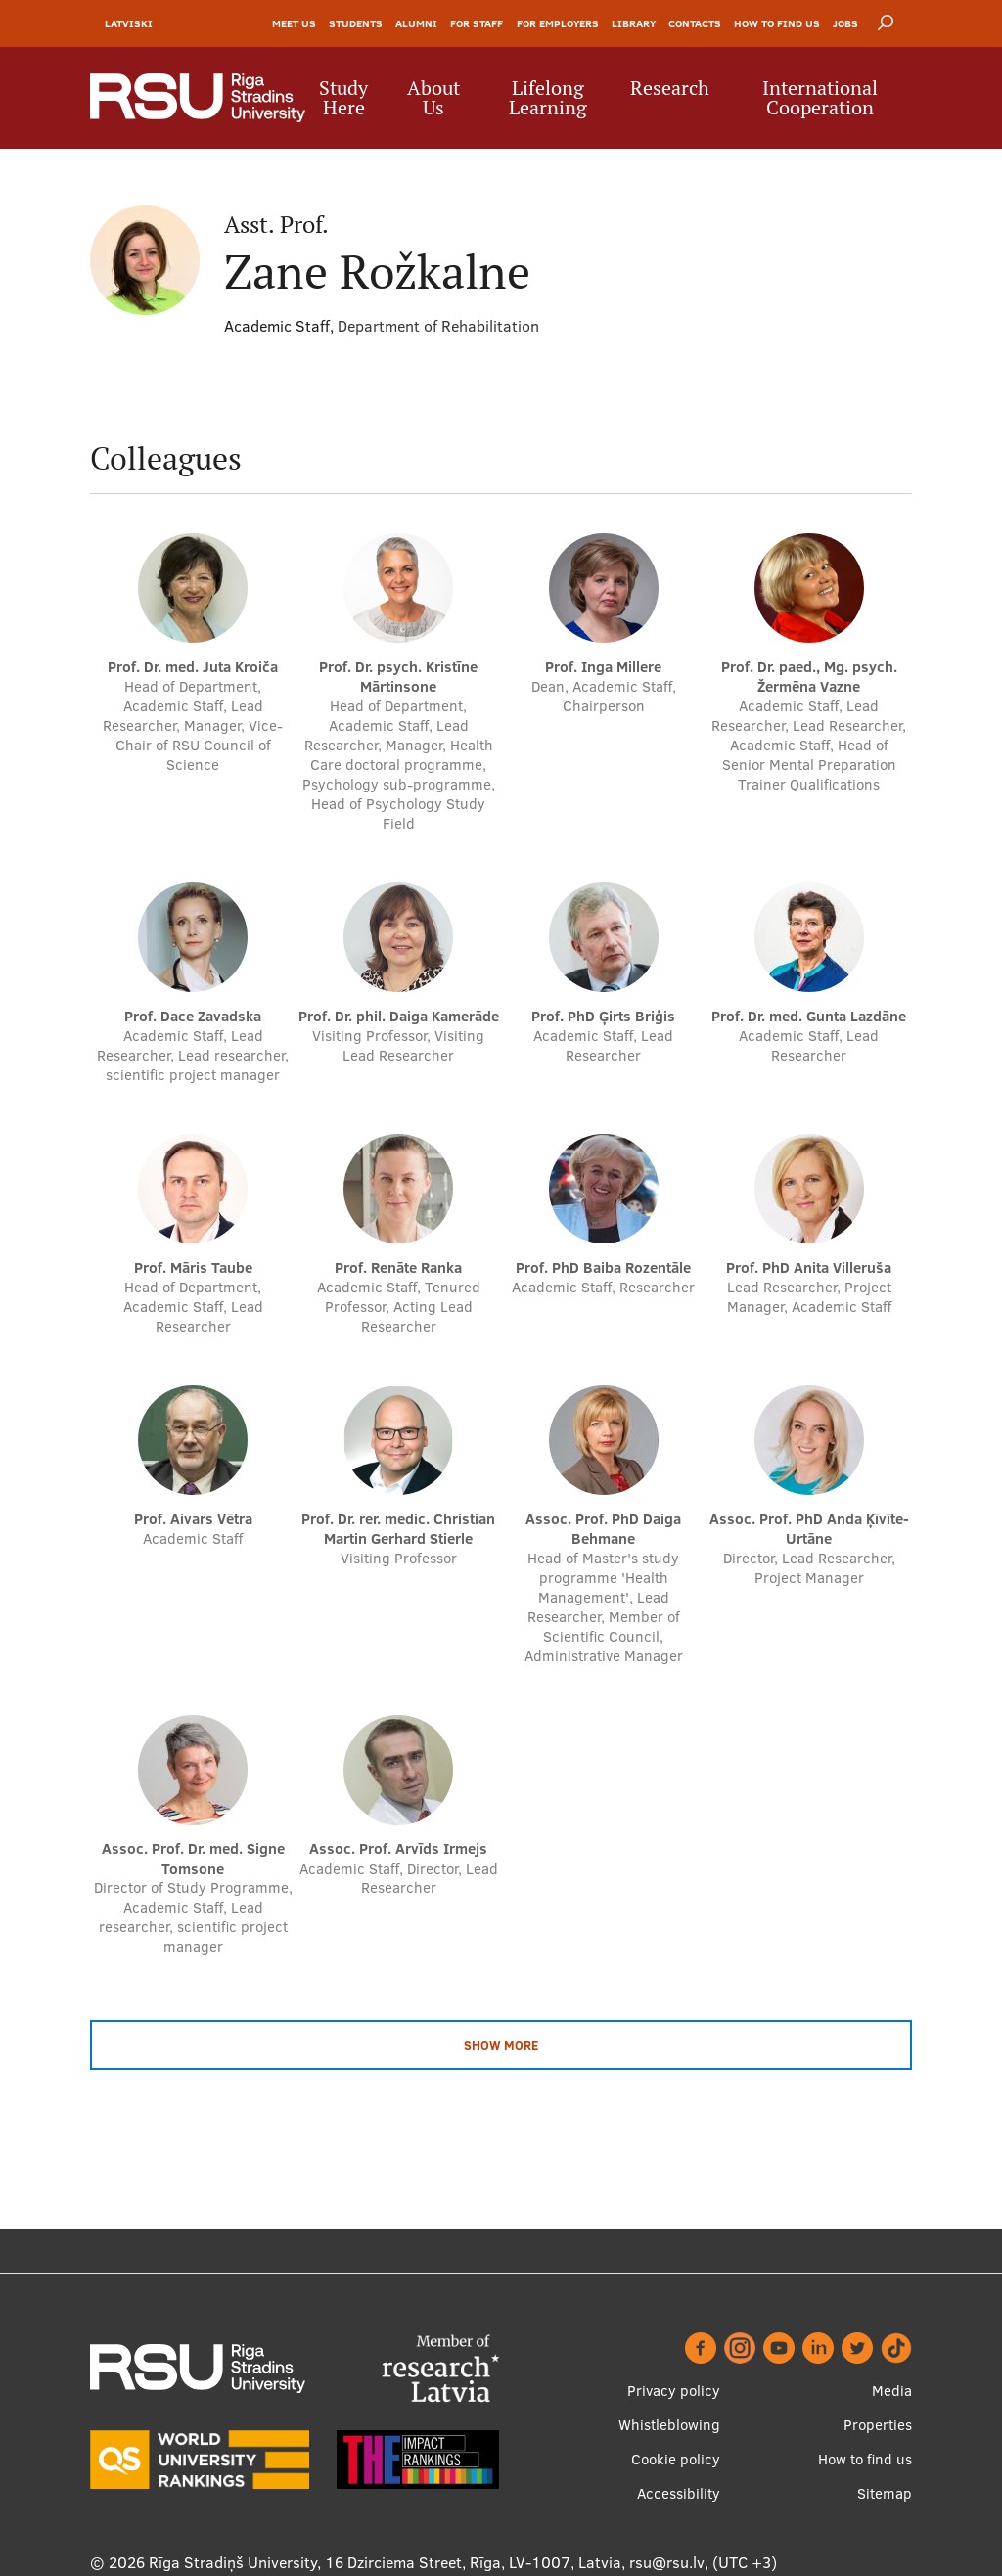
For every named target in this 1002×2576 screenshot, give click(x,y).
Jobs (845, 23)
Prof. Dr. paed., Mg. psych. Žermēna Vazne (809, 676)
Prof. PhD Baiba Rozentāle (603, 1267)
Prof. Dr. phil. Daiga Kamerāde (398, 1016)
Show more (501, 2045)
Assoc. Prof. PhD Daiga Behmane (603, 1529)
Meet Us (294, 23)
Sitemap (884, 2493)
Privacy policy (673, 2390)
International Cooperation (820, 97)
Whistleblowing (669, 2425)
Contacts (694, 23)
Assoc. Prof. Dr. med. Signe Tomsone (193, 1858)
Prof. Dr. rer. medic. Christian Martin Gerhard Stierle (398, 1529)
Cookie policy (675, 2459)
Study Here (343, 97)
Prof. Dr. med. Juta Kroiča (193, 666)
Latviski (129, 23)
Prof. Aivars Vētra (193, 1519)
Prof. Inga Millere (603, 666)
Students (356, 23)
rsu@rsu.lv (667, 2562)
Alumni (416, 23)
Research (669, 88)
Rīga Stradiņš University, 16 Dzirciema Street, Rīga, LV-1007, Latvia (385, 2562)
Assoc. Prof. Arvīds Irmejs (398, 1848)
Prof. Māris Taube (193, 1267)
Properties (877, 2425)
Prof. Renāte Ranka (398, 1267)
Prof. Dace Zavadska (192, 1016)
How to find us (777, 23)
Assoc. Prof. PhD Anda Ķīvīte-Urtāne (809, 1529)
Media (892, 2390)
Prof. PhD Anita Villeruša (808, 1267)
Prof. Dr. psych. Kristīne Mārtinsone (398, 676)
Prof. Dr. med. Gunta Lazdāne (808, 1016)
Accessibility (678, 2493)
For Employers (558, 23)
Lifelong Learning (548, 97)
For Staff (476, 23)
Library (634, 23)
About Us (433, 97)
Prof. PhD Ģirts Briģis (603, 1016)
